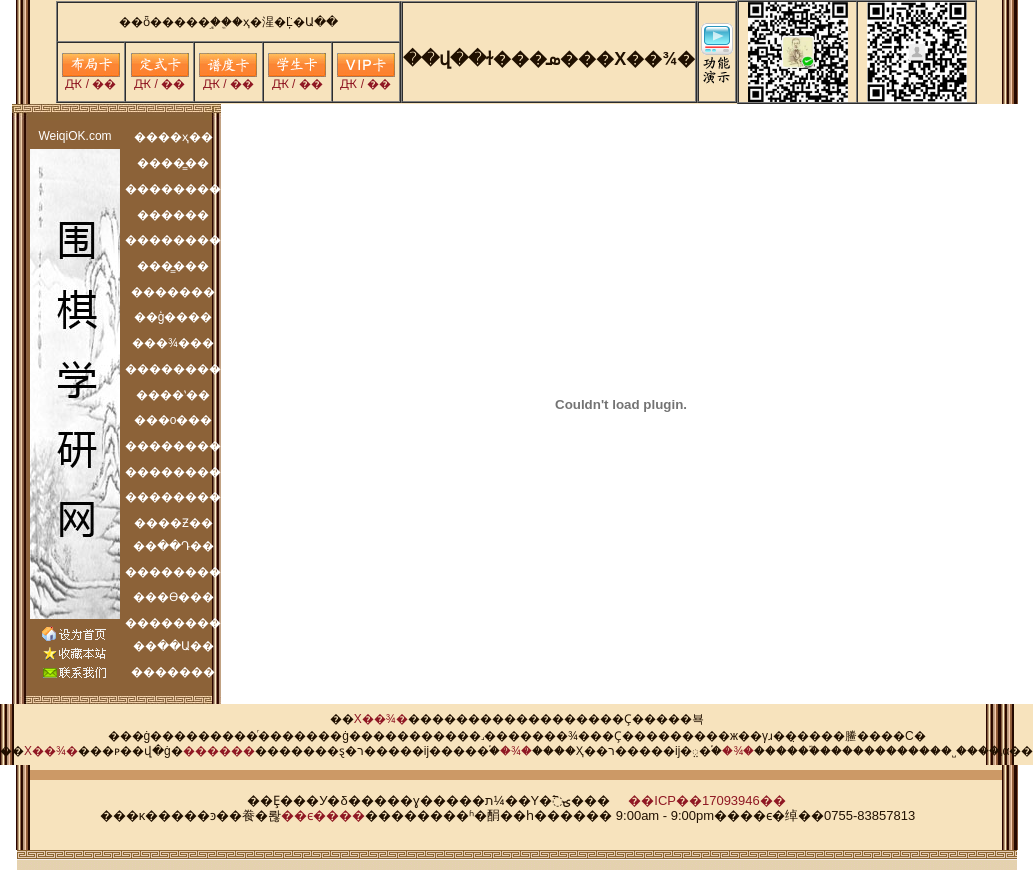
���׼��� (219, 751)
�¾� (516, 751)
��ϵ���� (323, 815)
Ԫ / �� (91, 78)
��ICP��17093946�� (707, 800)
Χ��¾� (381, 719)
